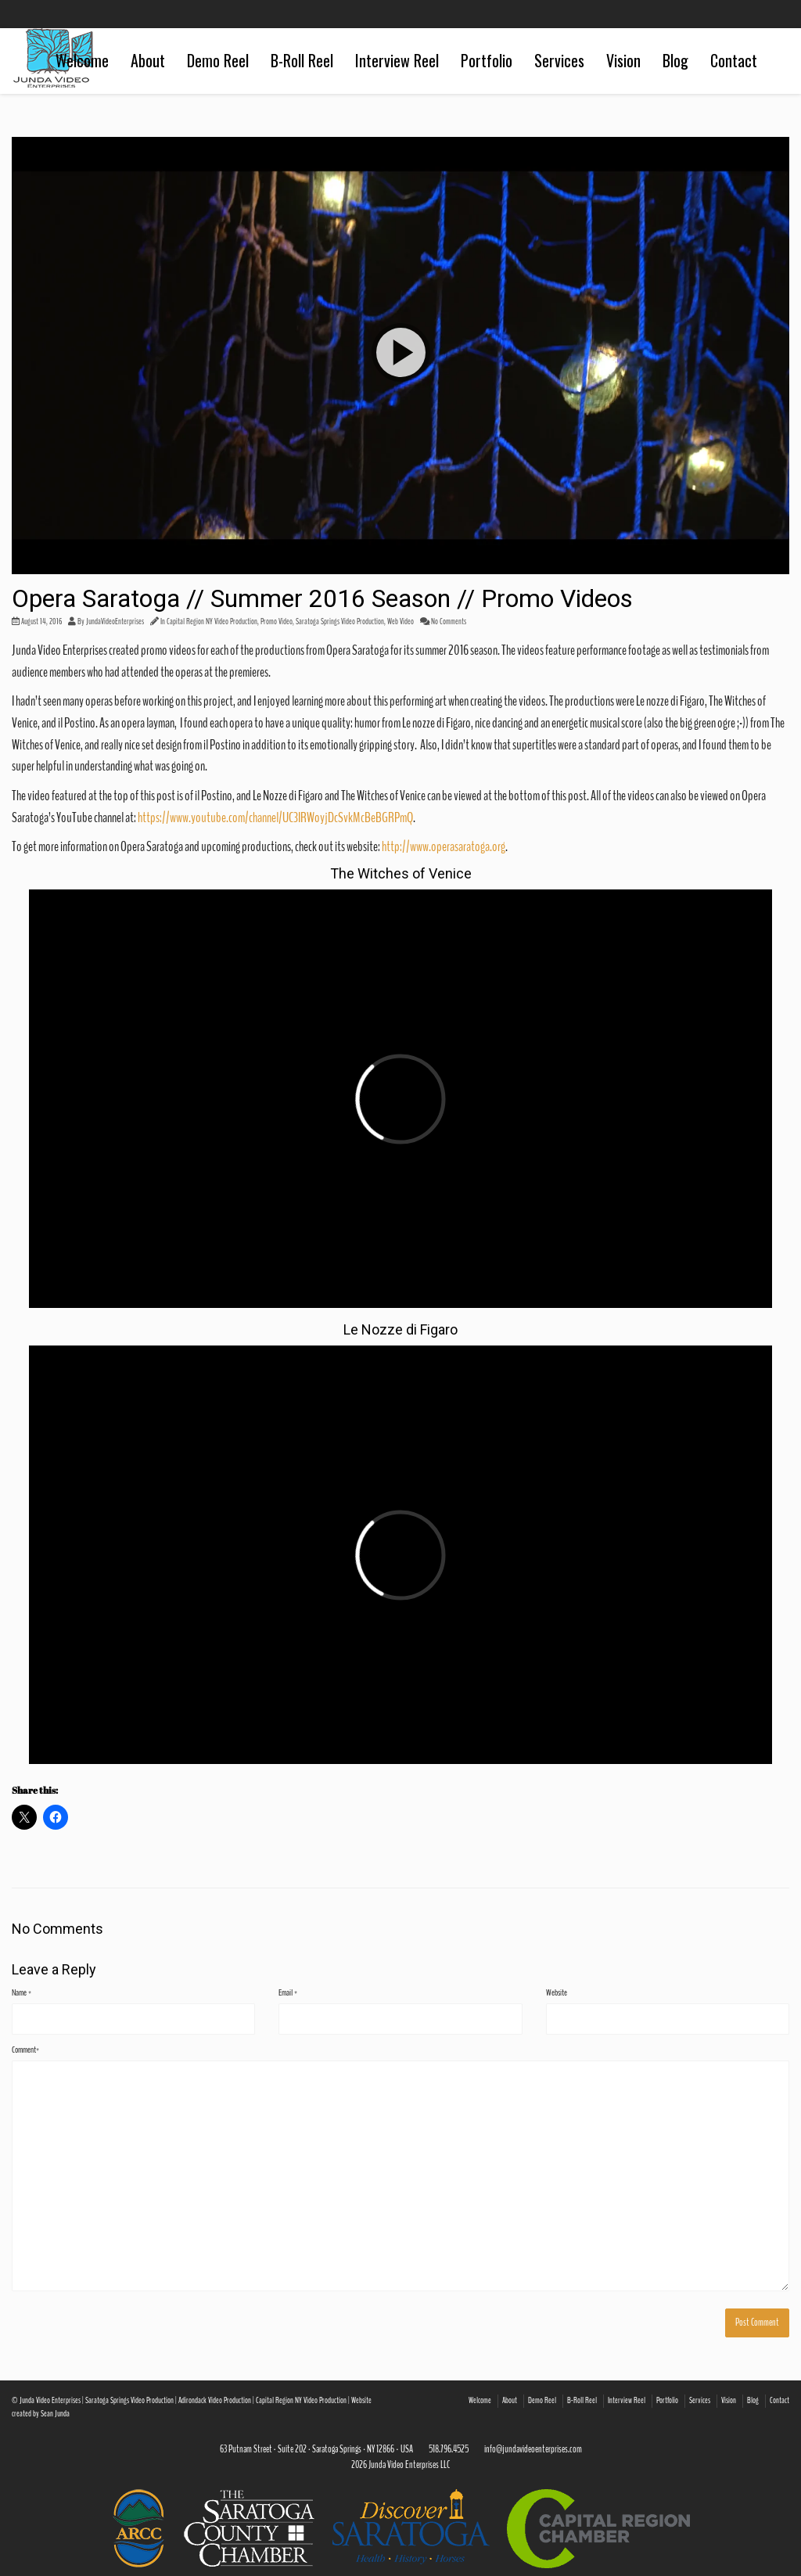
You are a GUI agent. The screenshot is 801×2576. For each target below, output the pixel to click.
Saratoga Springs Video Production (340, 621)
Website (556, 1992)
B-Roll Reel (302, 60)
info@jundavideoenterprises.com (533, 2449)
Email (287, 1992)
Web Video (400, 621)
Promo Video (276, 621)
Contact (733, 60)
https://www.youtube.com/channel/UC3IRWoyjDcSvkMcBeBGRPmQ (275, 817)
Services (559, 60)
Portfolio (486, 60)
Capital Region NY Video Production (212, 621)
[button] (400, 355)
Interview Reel (397, 60)
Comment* (25, 2049)
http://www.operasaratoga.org (443, 846)
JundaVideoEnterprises (115, 621)
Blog (675, 60)
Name (21, 1992)
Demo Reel (218, 60)
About (148, 60)
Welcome (82, 60)
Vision (623, 60)
